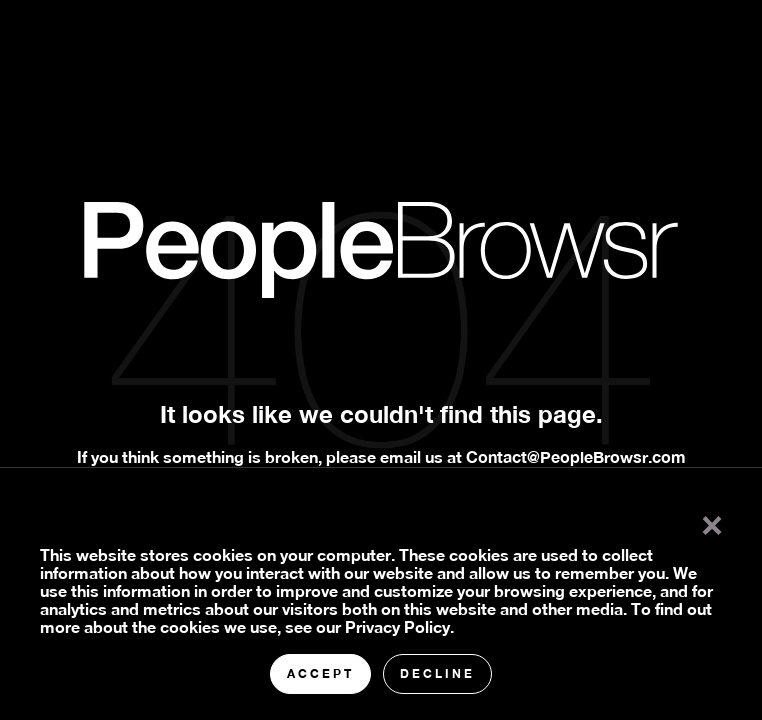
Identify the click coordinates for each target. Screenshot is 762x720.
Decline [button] (437, 673)
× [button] (712, 521)
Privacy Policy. (399, 626)
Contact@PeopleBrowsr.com (576, 456)
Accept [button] (320, 673)
